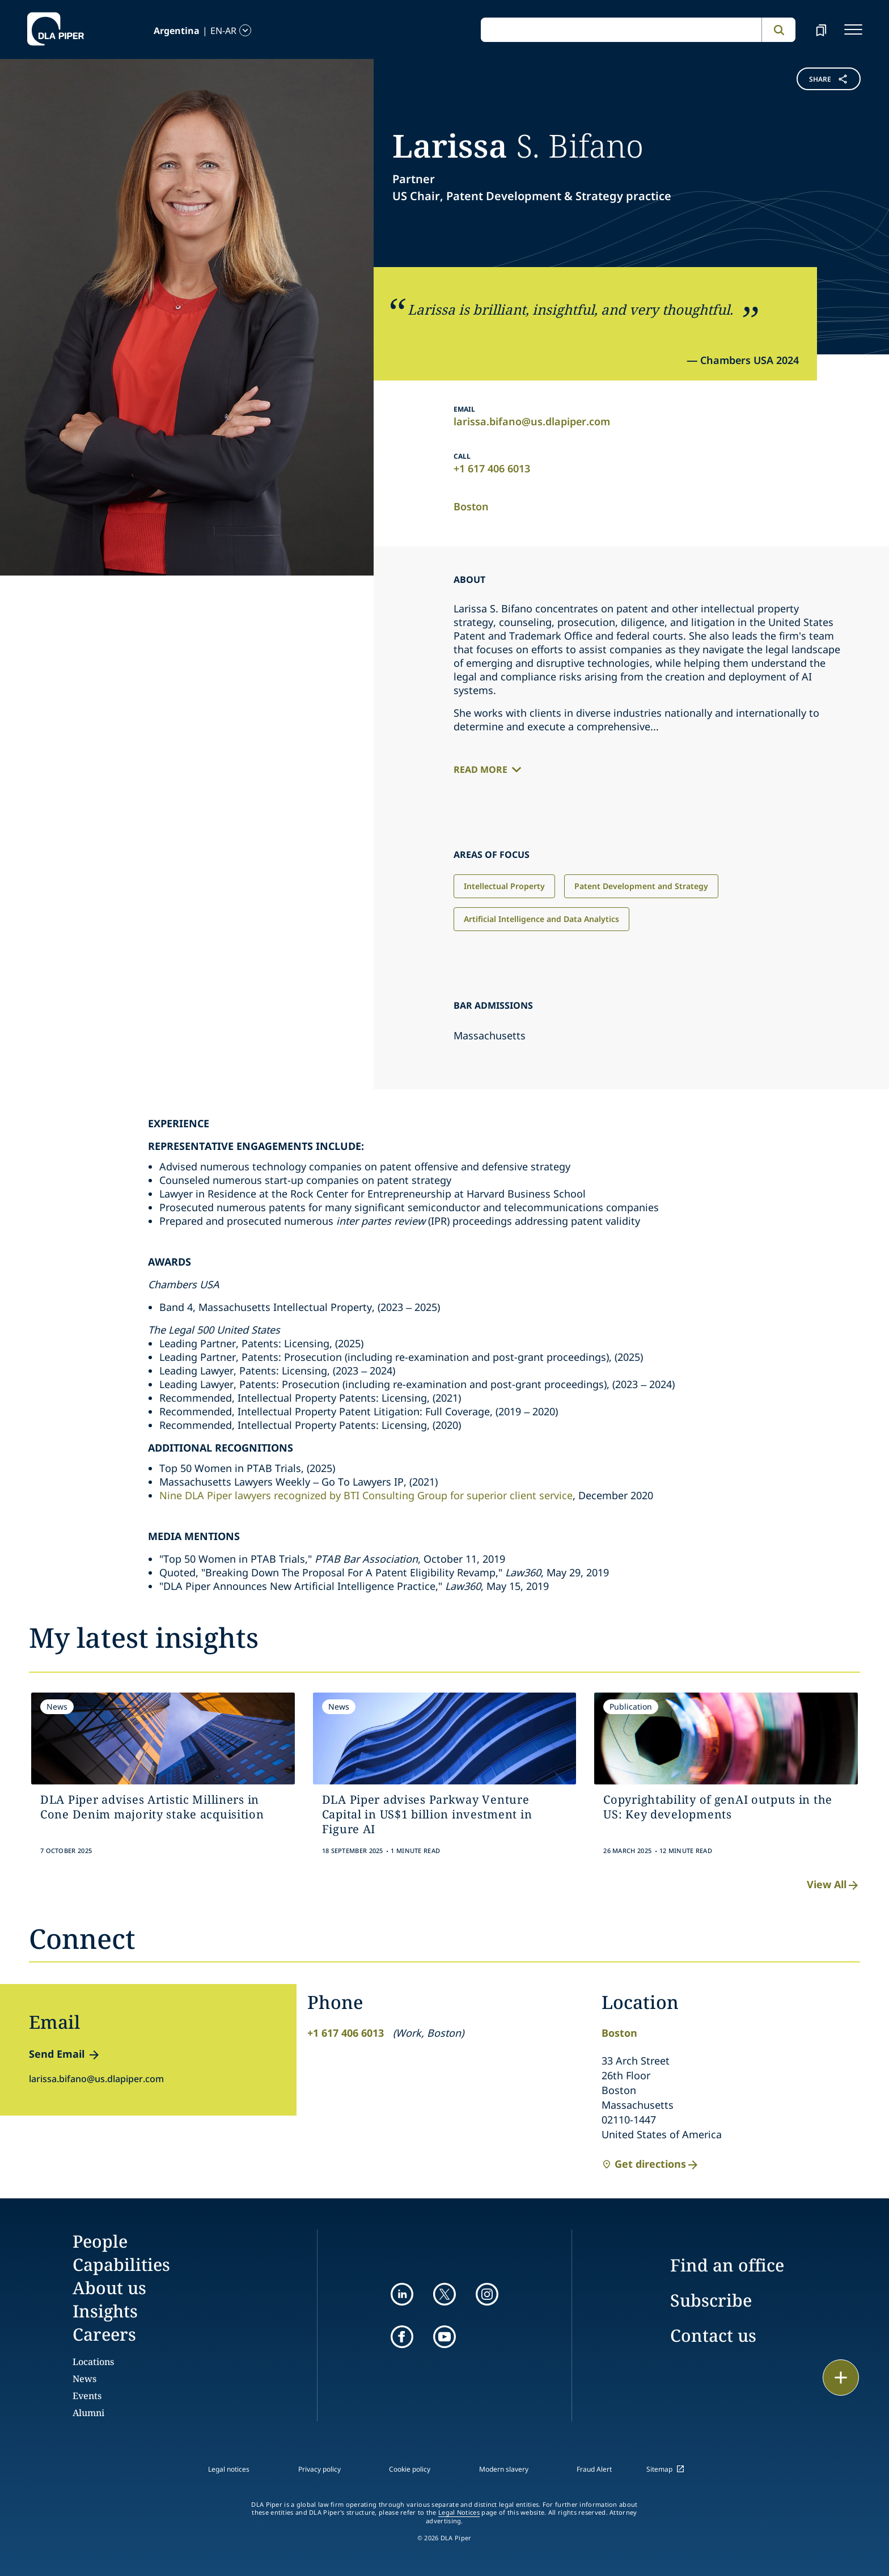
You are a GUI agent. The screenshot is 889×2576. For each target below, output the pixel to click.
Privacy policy (319, 2469)
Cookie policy (409, 2469)
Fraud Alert (594, 2469)
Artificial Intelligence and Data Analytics (541, 918)
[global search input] (621, 30)
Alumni (88, 2412)
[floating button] (841, 2377)
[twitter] (444, 2294)
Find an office (727, 2265)
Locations (93, 2361)
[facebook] (402, 2336)
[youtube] (444, 2336)
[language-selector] (173, 30)
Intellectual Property (504, 886)
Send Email (56, 2054)
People (100, 2241)
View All (833, 1884)
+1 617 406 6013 (492, 468)
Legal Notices (459, 2512)
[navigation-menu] (853, 29)
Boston (471, 506)
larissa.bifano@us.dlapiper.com (532, 421)
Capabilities (121, 2264)
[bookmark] (821, 29)
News (84, 2378)
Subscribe (711, 2300)
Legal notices (228, 2469)
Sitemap (659, 2469)
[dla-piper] (55, 29)
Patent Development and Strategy (641, 886)
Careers (104, 2334)
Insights (105, 2311)
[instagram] (487, 2294)
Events (87, 2395)
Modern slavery (503, 2469)
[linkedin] (402, 2294)
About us (109, 2287)
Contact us (713, 2335)
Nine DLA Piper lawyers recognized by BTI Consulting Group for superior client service (366, 1495)
